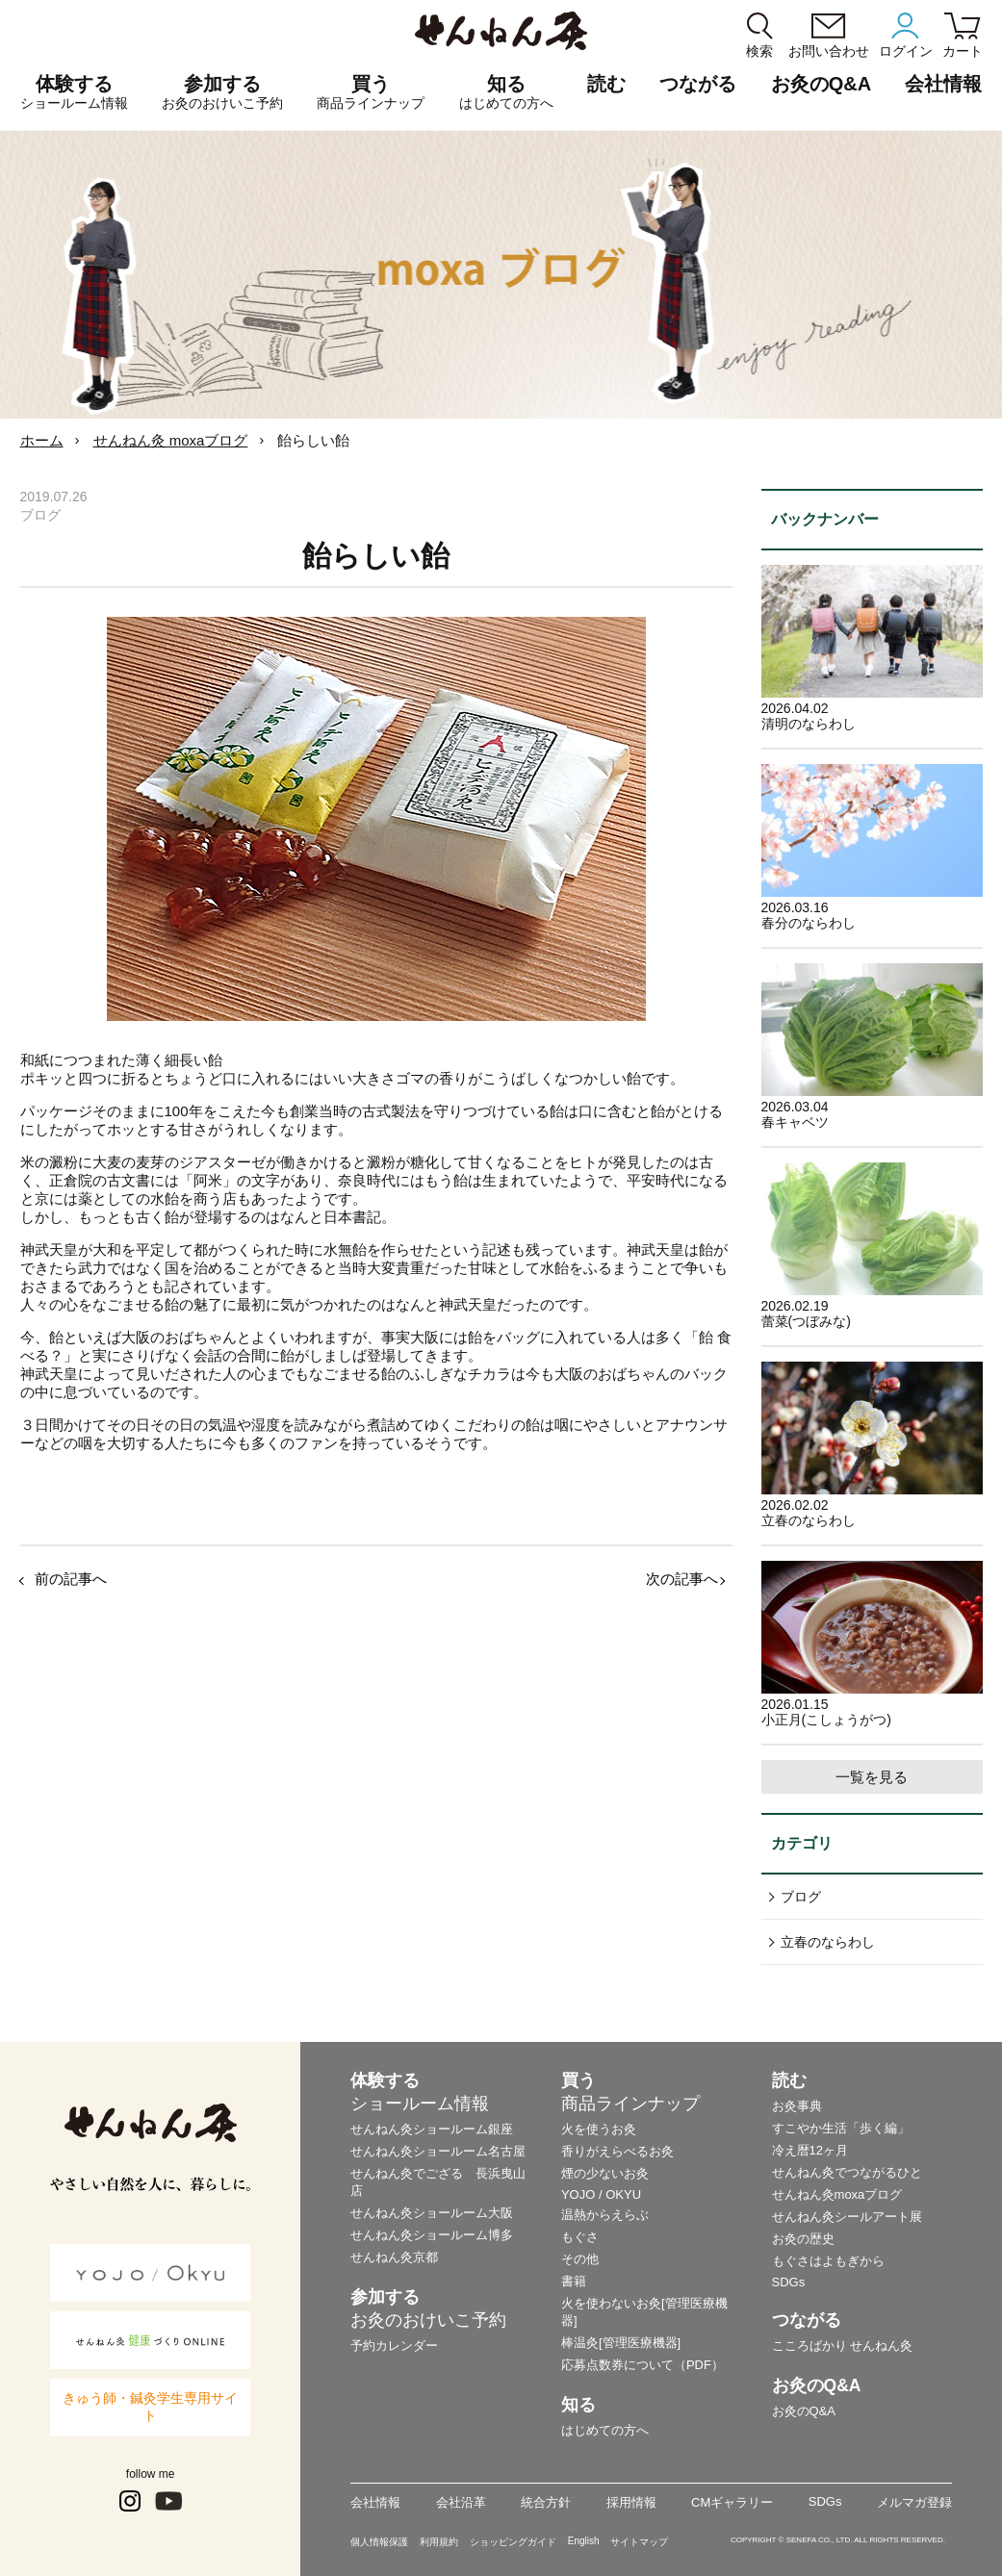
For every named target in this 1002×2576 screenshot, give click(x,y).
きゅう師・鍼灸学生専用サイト (150, 2406)
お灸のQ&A (821, 83)
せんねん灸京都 (394, 2257)
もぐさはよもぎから (828, 2261)
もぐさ (580, 2237)
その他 (580, 2259)
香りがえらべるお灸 (617, 2151)
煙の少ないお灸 (605, 2173)
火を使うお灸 (598, 2129)
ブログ (801, 1896)
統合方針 (546, 2502)
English (584, 2541)
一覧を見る (871, 1777)
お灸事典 (797, 2106)
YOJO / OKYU (601, 2194)
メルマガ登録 (914, 2502)
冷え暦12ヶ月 (810, 2150)
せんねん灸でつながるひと (847, 2172)
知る (506, 92)
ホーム (42, 440)
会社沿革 (461, 2502)
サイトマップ (639, 2542)
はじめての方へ (605, 2430)
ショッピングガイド (513, 2542)
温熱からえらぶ (605, 2214)
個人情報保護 (379, 2542)
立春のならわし (828, 1942)
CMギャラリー (732, 2502)
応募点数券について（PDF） (642, 2365)
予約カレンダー (394, 2345)
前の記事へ (71, 1578)
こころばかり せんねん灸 (842, 2345)
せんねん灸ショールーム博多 (431, 2235)
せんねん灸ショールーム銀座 (431, 2129)
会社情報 (375, 2502)
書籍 (573, 2281)
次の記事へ (682, 1578)
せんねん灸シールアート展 (847, 2216)
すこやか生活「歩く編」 (841, 2128)
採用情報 (631, 2502)
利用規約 (439, 2542)
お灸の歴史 (803, 2239)
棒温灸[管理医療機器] (621, 2342)
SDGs (789, 2282)
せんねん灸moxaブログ (837, 2194)
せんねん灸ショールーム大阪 (431, 2213)
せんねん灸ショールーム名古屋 (438, 2151)
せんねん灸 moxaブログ (170, 440)
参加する (222, 92)
